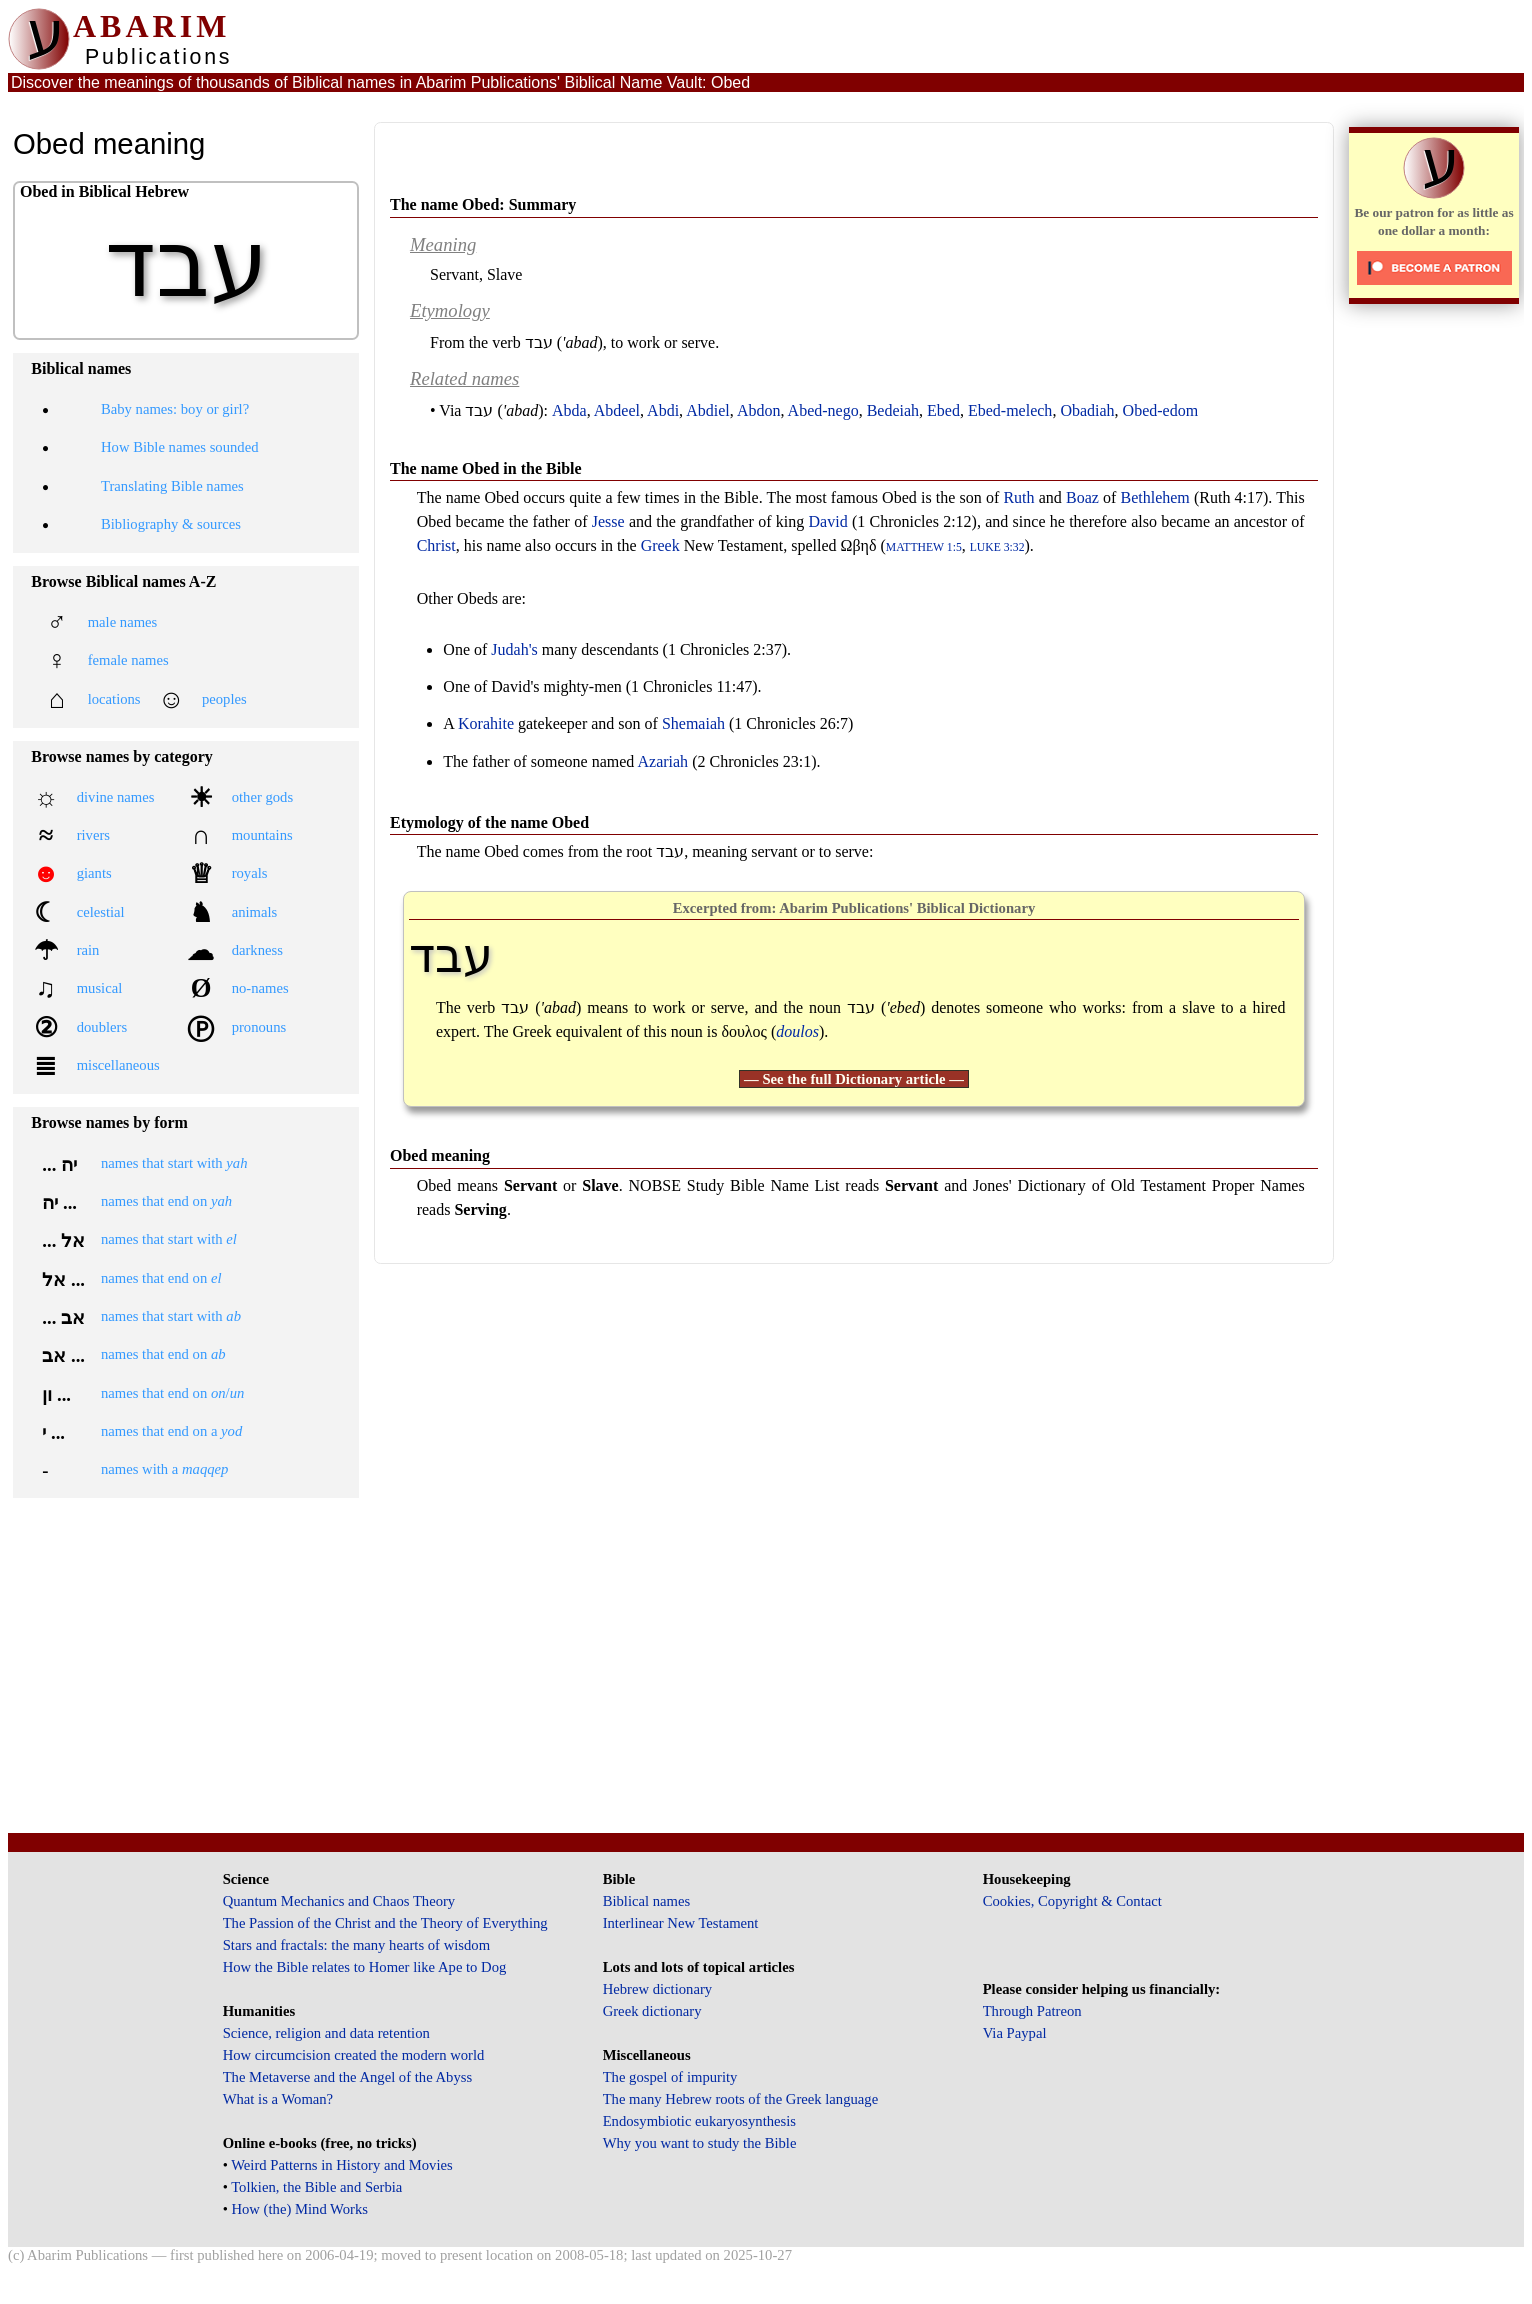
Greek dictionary (652, 2011)
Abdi (663, 410)
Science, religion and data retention (326, 2033)
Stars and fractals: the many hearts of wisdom (356, 1945)
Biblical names (647, 1901)
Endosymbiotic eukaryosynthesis (699, 2121)
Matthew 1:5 (924, 547)
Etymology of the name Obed (489, 822)
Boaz (1082, 497)
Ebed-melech (1010, 410)
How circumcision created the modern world (354, 2055)
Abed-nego (823, 410)
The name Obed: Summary (483, 204)
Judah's (514, 649)
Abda (569, 410)
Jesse (608, 521)
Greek (660, 545)
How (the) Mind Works (299, 2209)
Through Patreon (1032, 2011)
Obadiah (1087, 410)
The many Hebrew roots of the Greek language (741, 2099)
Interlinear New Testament (681, 1923)
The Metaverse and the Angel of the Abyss (348, 2077)
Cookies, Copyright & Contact (1072, 1901)
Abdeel (617, 410)
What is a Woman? (278, 2099)
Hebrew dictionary (657, 1989)
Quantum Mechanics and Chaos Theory (339, 1901)
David (828, 521)
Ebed (943, 410)
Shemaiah (693, 723)
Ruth (1018, 497)
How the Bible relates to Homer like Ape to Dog (365, 1967)
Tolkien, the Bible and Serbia (316, 2187)
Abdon (759, 410)
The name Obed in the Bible (486, 468)
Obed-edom (1161, 410)
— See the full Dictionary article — (854, 1079)
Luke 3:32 (997, 547)
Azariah (662, 761)
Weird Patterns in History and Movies (341, 2165)
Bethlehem (1155, 497)
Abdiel (708, 410)
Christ (436, 545)
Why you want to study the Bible (700, 2143)
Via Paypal (1015, 2033)
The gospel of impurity (670, 2077)
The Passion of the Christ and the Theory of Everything (385, 1923)
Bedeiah (893, 410)
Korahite (486, 723)
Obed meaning (440, 1155)
